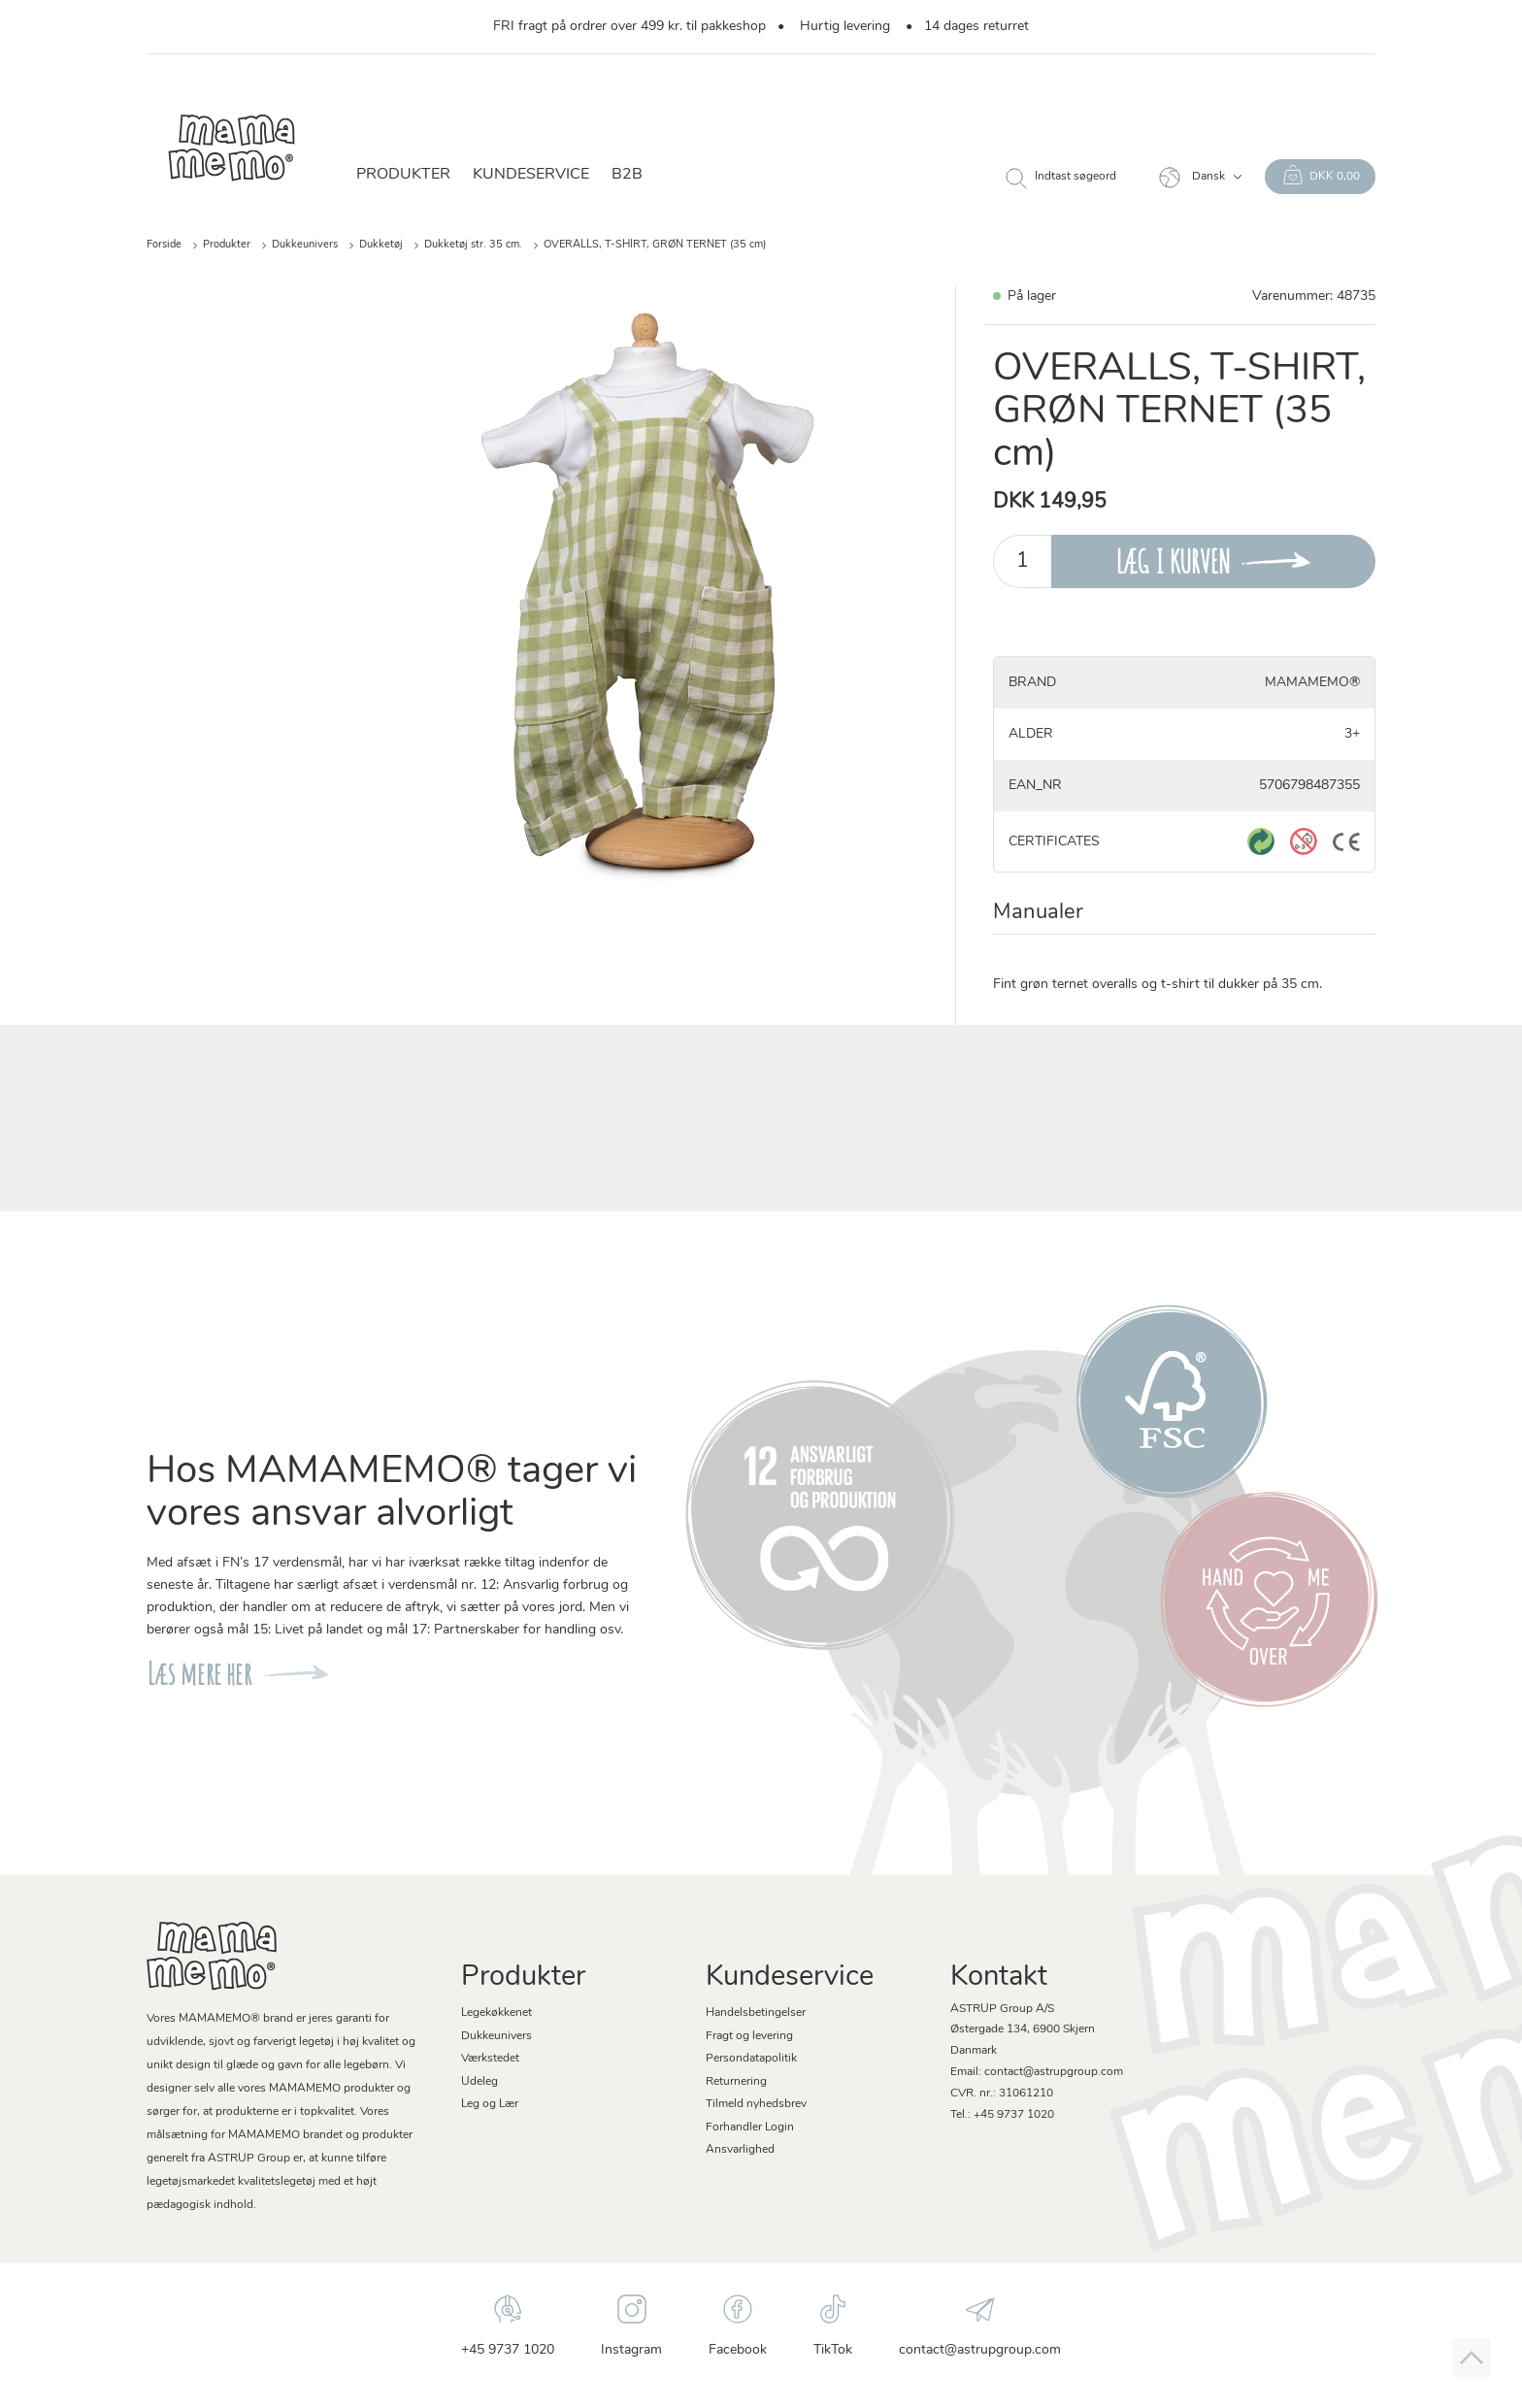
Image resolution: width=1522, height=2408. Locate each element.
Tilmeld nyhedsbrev (756, 2104)
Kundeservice (531, 174)
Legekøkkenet (496, 2013)
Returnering (736, 2082)
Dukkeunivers (305, 245)
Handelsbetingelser (756, 2013)
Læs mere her (199, 1674)
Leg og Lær (489, 2104)
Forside (164, 245)
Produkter (403, 174)
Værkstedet (490, 2058)
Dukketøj (381, 245)
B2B (627, 174)
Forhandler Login (750, 2127)
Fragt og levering (749, 2036)
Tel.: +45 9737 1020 (1002, 2115)
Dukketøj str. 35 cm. (473, 245)
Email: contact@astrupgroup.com (1036, 2072)
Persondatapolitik (751, 2058)
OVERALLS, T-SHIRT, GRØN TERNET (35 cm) (655, 245)
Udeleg (479, 2082)
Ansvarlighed (740, 2150)
